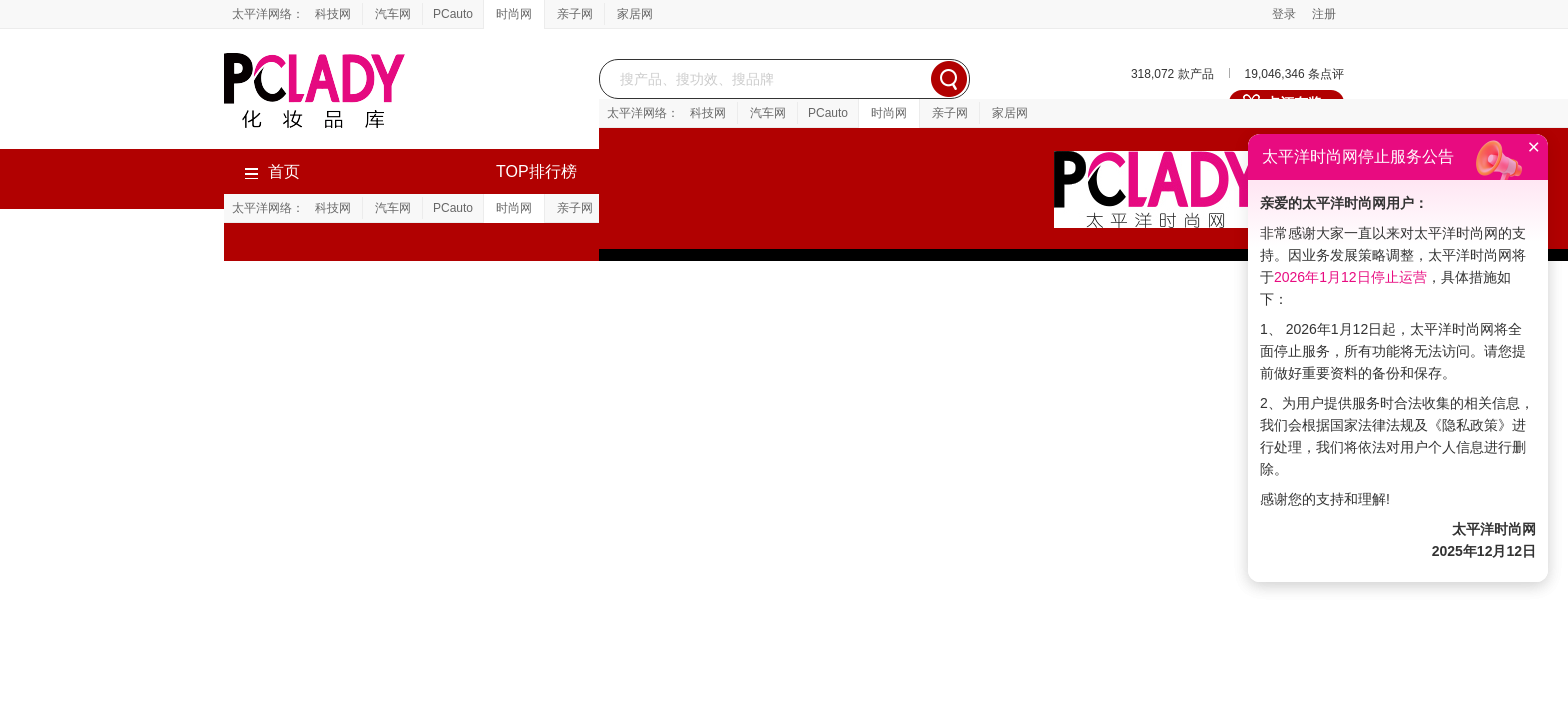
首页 (272, 171)
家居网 (635, 14)
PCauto (453, 14)
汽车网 (393, 14)
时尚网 (514, 14)
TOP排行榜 (536, 171)
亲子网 (575, 14)
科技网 (333, 14)
